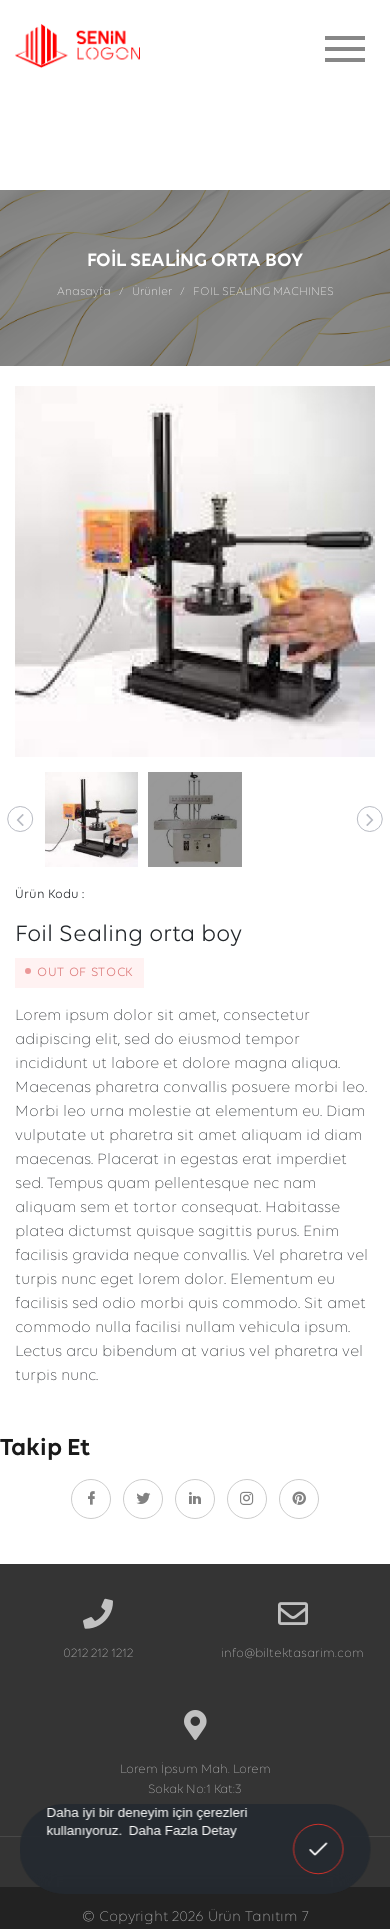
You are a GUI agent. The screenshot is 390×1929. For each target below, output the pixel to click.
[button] (20, 819)
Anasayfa (84, 292)
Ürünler (152, 292)
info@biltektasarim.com (292, 1653)
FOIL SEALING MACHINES (263, 292)
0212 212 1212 (98, 1653)
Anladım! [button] (319, 1835)
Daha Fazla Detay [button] (183, 1829)
